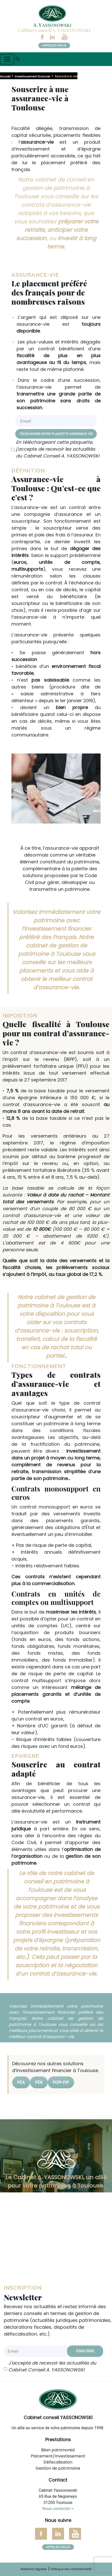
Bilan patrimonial (58, 2450)
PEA (21, 2082)
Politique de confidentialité (71, 2569)
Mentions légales (34, 2569)
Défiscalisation (57, 2462)
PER (39, 2082)
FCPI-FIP (61, 2082)
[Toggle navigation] (7, 59)
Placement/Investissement (58, 2456)
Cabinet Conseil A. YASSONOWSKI (54, 30)
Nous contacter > (57, 2508)
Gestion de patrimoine (58, 2468)
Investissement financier (32, 76)
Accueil (5, 76)
